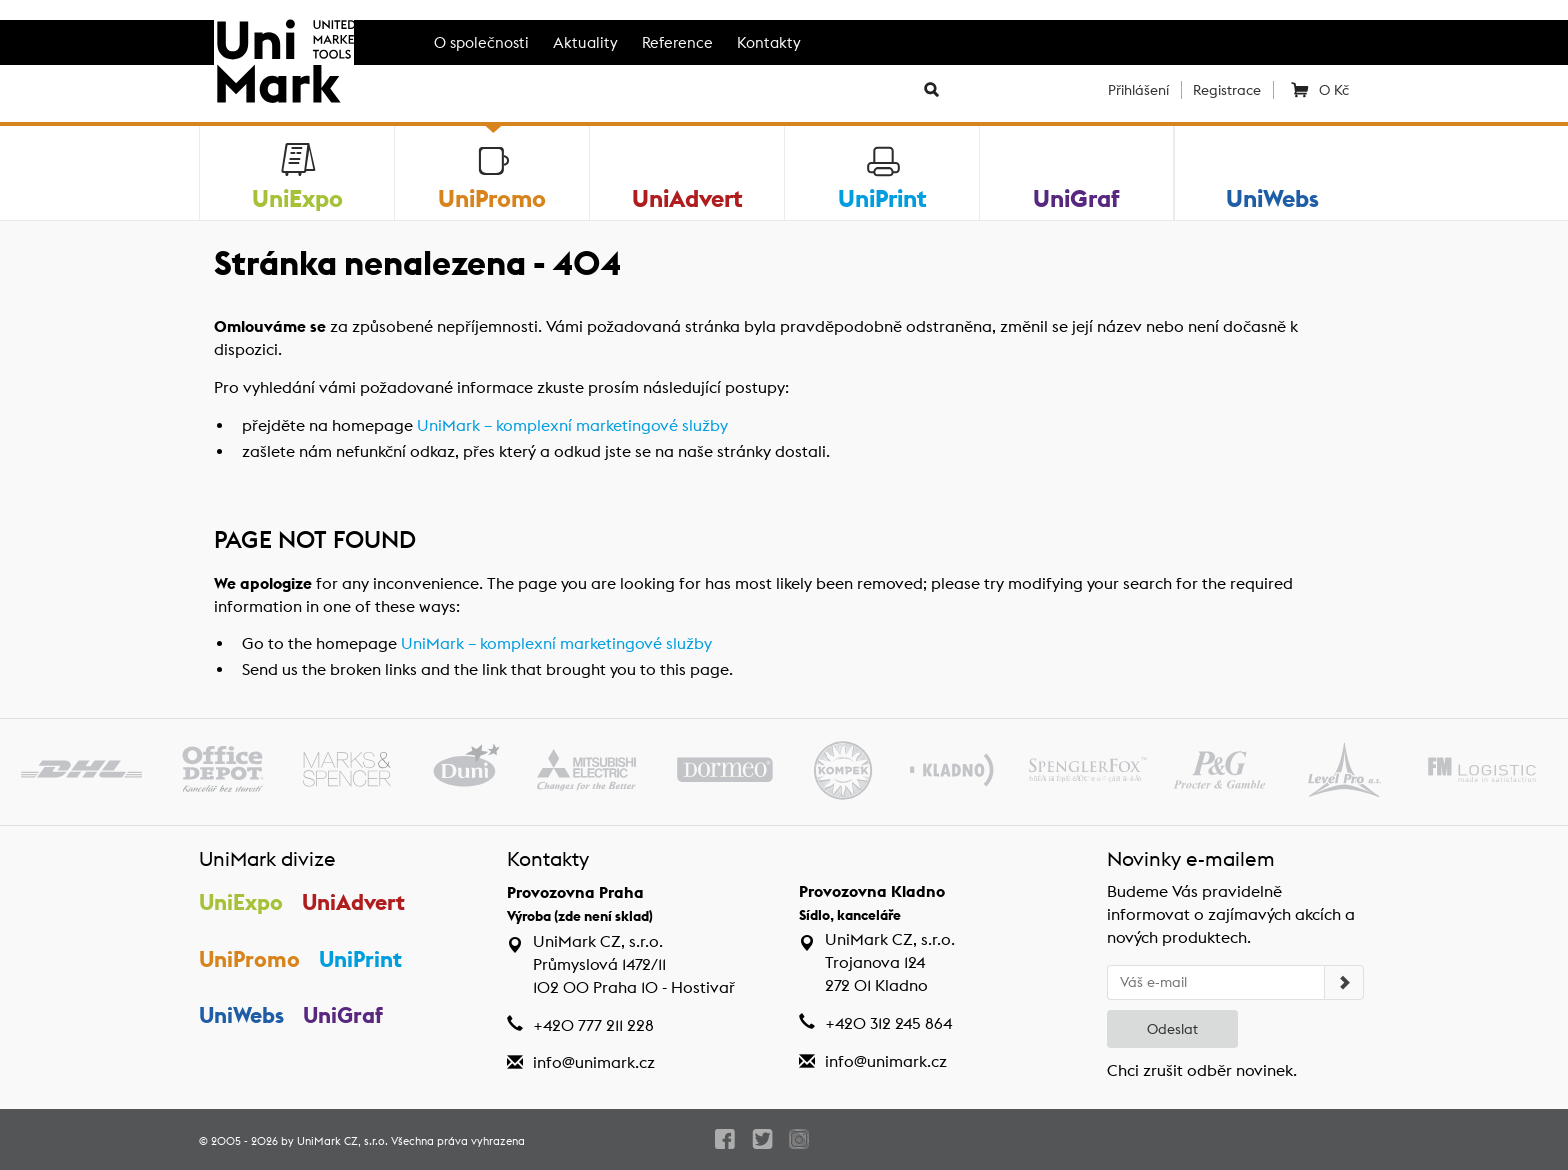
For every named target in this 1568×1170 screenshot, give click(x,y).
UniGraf (343, 1015)
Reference (677, 42)
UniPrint (360, 959)
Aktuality (585, 42)
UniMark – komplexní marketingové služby (572, 425)
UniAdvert (353, 902)
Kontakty (769, 42)
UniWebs (241, 1015)
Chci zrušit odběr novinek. (1202, 1070)
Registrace (1227, 90)
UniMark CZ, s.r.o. (342, 1141)
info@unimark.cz (594, 1062)
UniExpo (241, 902)
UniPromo (249, 959)
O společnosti (481, 42)
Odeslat (1172, 1029)
